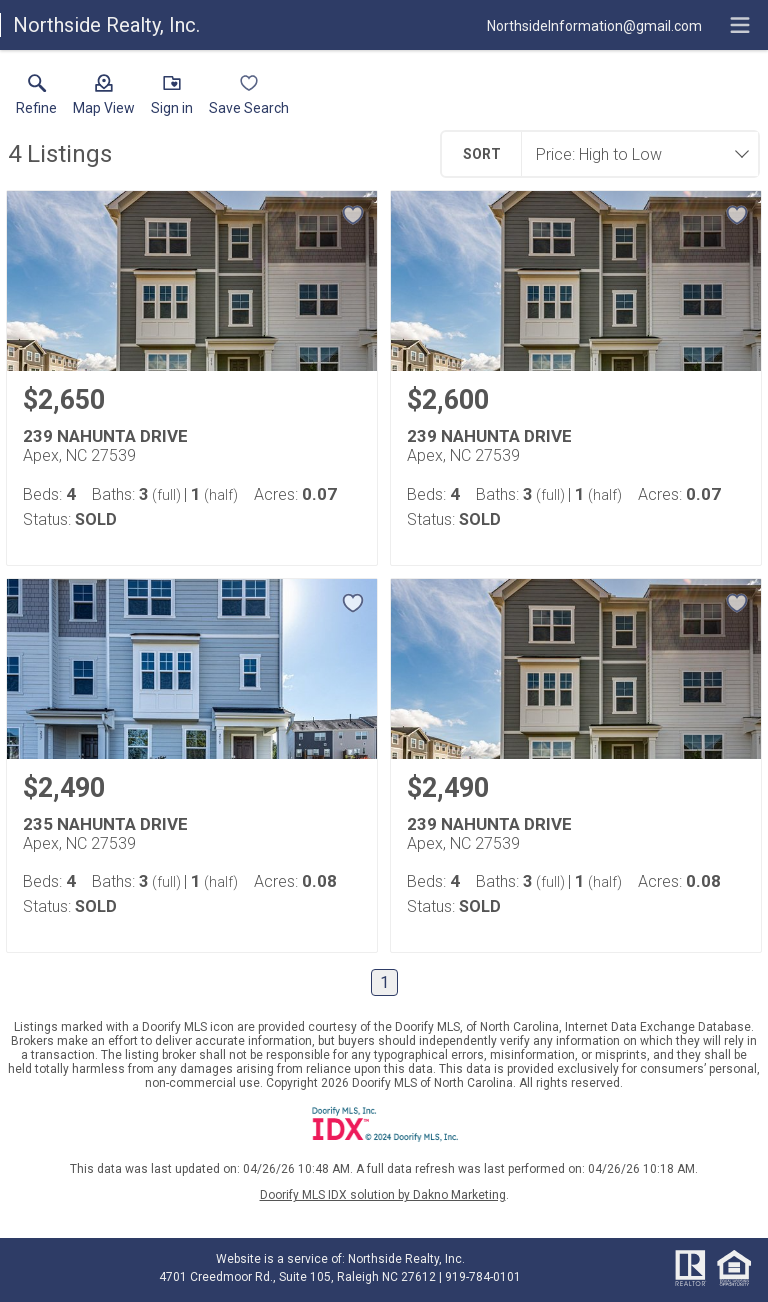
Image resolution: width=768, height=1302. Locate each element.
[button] (104, 99)
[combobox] (634, 154)
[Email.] (594, 25)
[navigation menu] (740, 25)
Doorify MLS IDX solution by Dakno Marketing (383, 1195)
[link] (36, 99)
